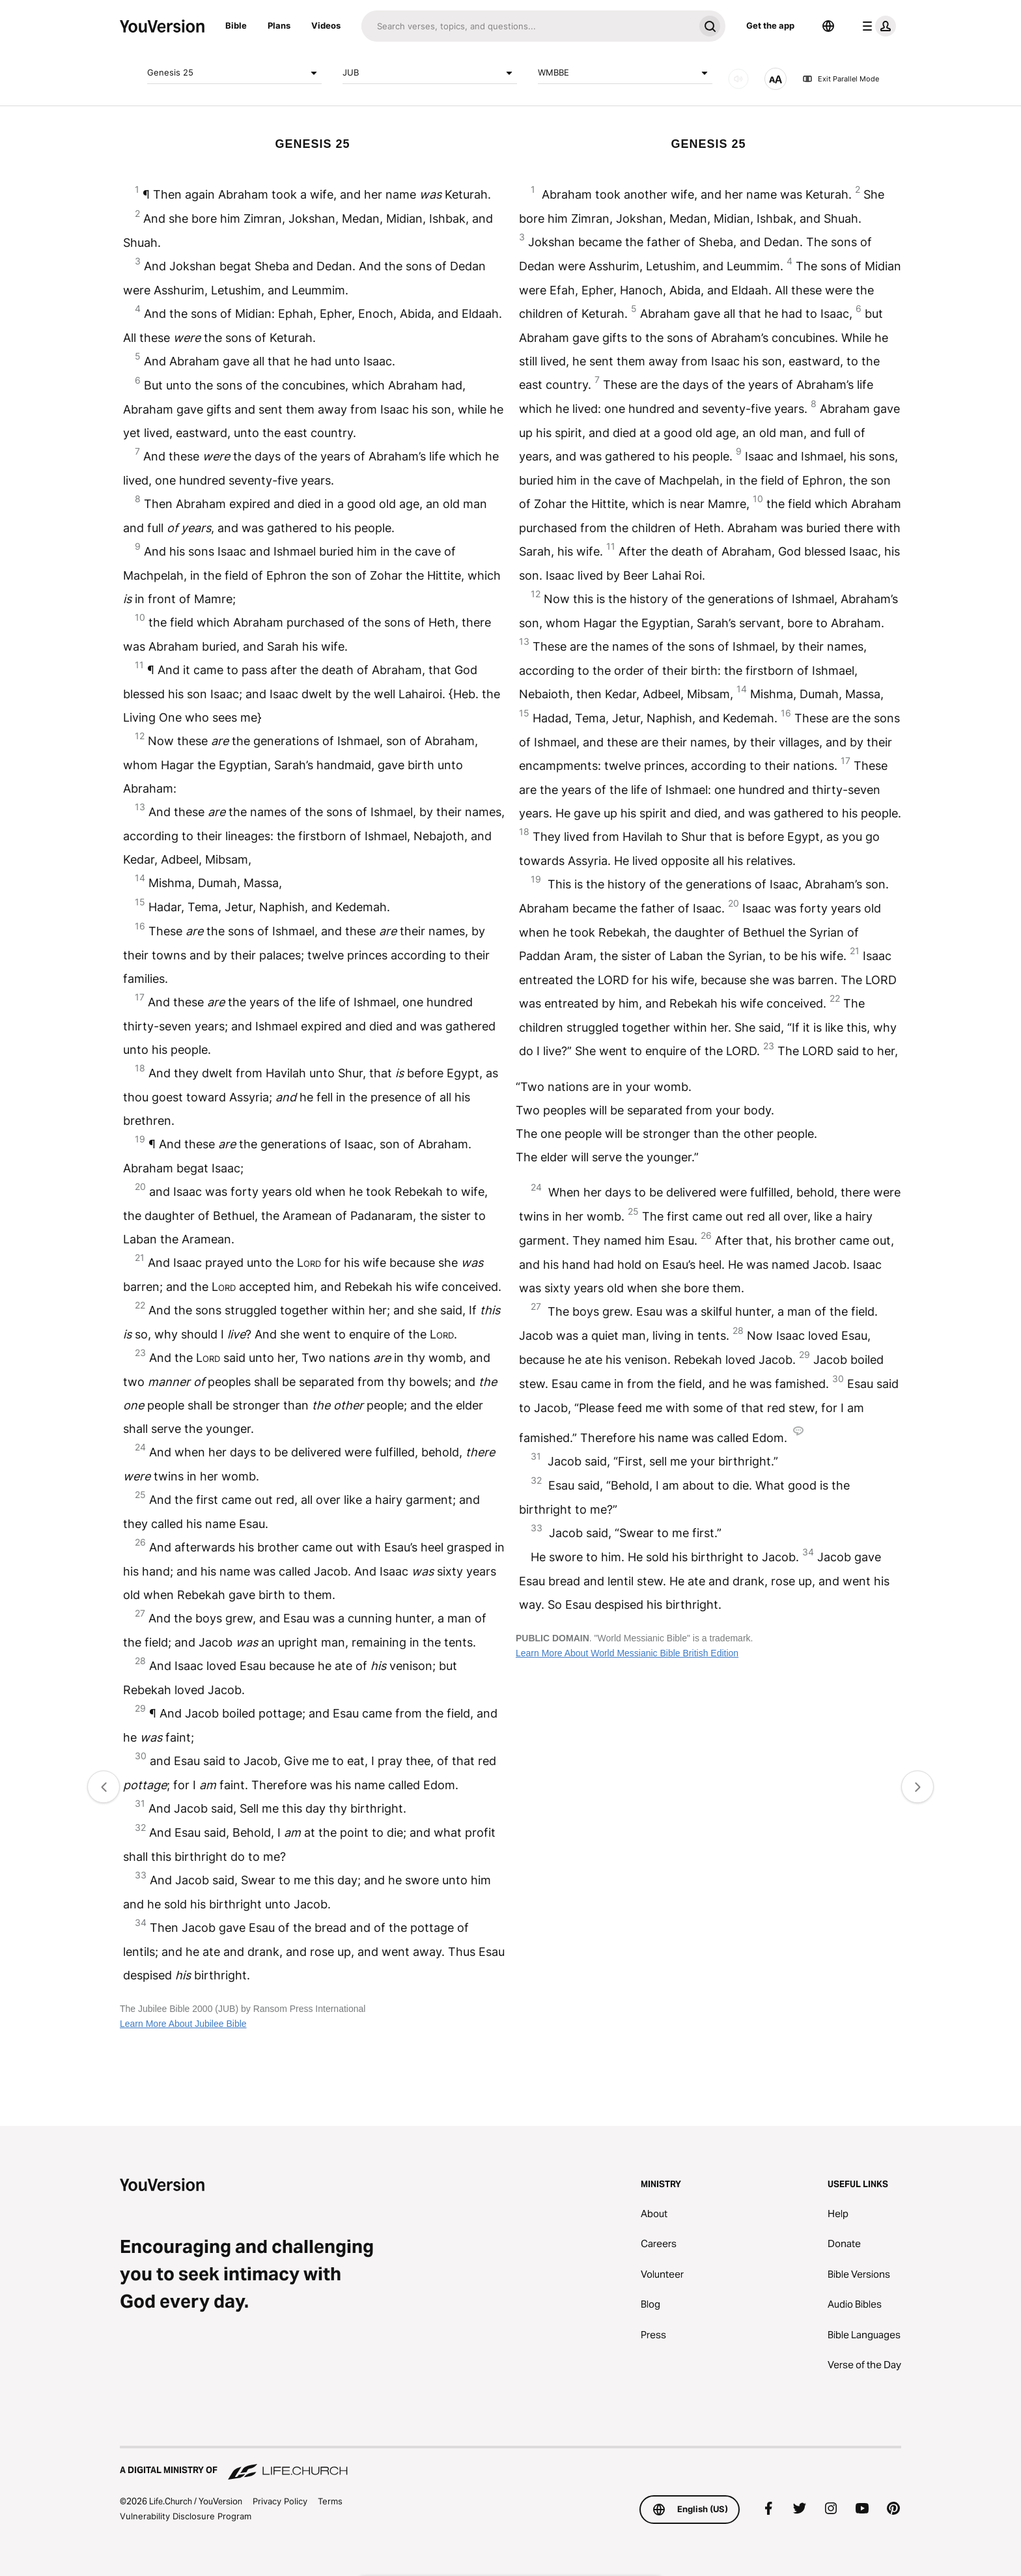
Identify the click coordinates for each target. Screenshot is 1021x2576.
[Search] (527, 26)
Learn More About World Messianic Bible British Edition (627, 1653)
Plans (279, 25)
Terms (330, 2501)
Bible (236, 25)
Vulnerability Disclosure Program (185, 2516)
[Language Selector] (828, 26)
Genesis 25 (234, 73)
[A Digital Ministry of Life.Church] (510, 2464)
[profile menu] (876, 26)
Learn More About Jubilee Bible (183, 2023)
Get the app (770, 25)
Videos (326, 25)
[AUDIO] (738, 78)
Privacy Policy (280, 2501)
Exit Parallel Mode (840, 79)
